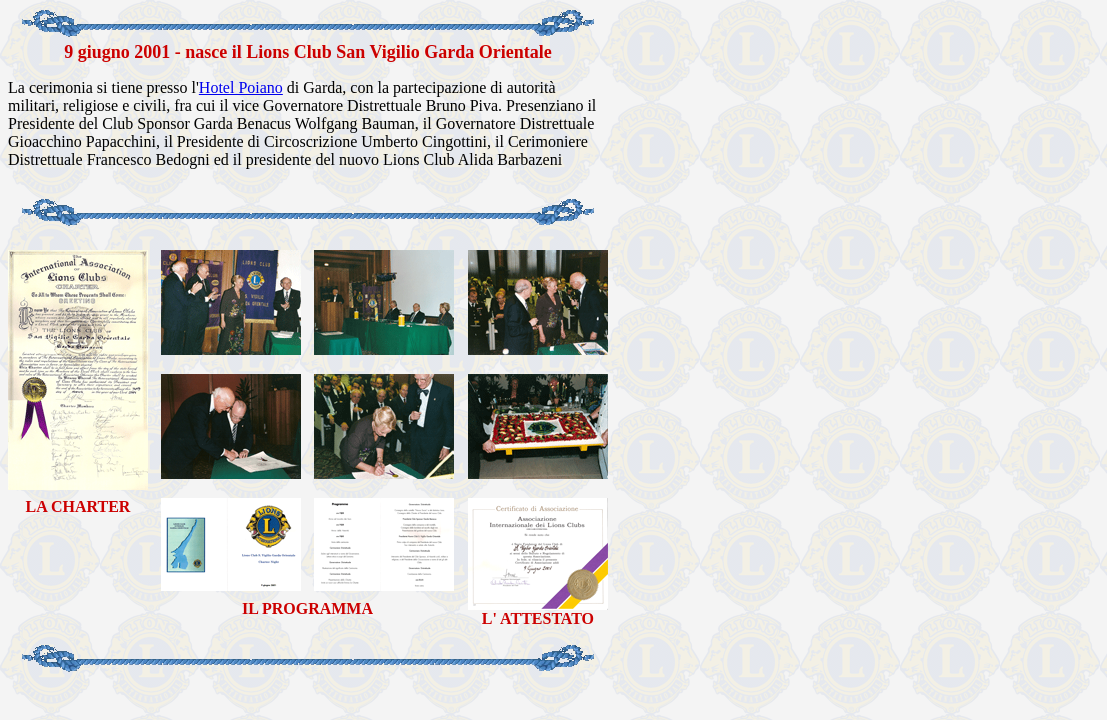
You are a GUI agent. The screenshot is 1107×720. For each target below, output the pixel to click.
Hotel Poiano (241, 87)
